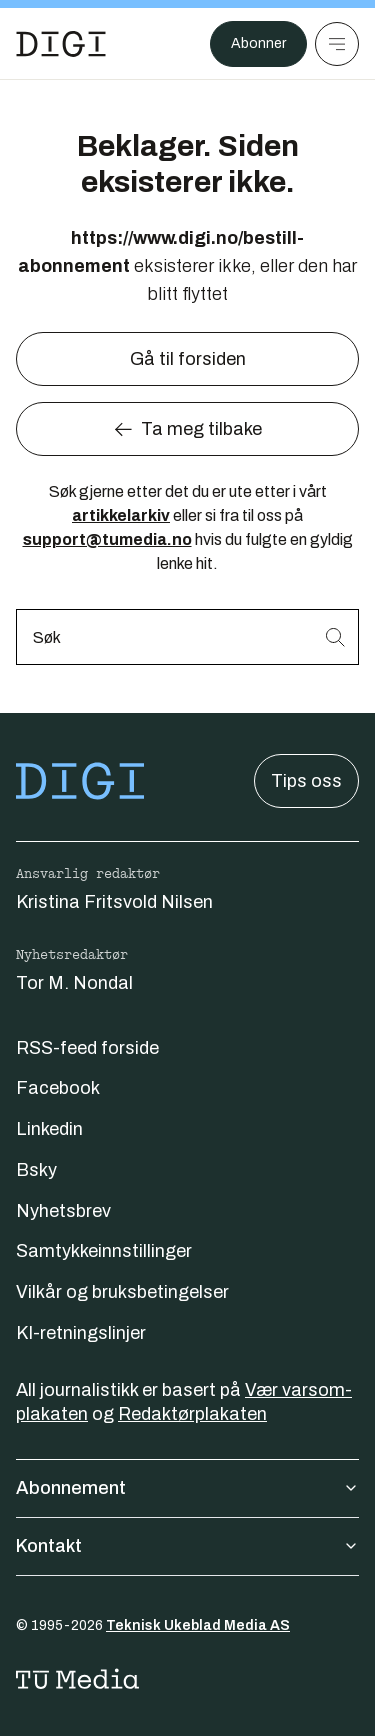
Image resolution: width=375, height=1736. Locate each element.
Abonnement (187, 1488)
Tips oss (306, 781)
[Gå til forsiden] (61, 44)
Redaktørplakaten (192, 1414)
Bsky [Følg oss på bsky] (36, 1170)
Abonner (258, 43)
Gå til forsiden (188, 359)
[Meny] (337, 44)
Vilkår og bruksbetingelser (122, 1292)
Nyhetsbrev (63, 1211)
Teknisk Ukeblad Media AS (198, 1625)
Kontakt (187, 1546)
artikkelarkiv (121, 515)
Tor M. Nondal (74, 983)
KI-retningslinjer (81, 1333)
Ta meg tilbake (187, 429)
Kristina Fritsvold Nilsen (114, 902)
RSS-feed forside (87, 1048)
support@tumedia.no (107, 539)
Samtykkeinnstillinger (104, 1251)
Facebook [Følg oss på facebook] (58, 1088)
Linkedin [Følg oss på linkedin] (49, 1129)
